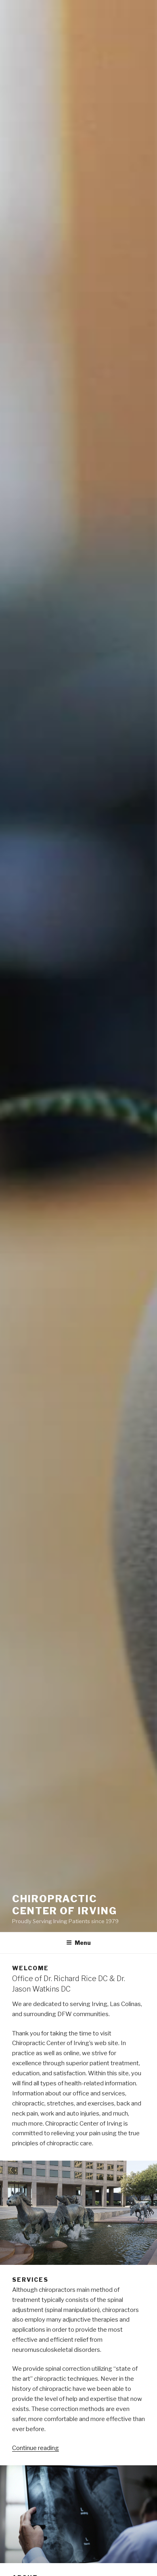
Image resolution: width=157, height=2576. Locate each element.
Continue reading (35, 2448)
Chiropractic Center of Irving (64, 1905)
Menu (78, 1942)
